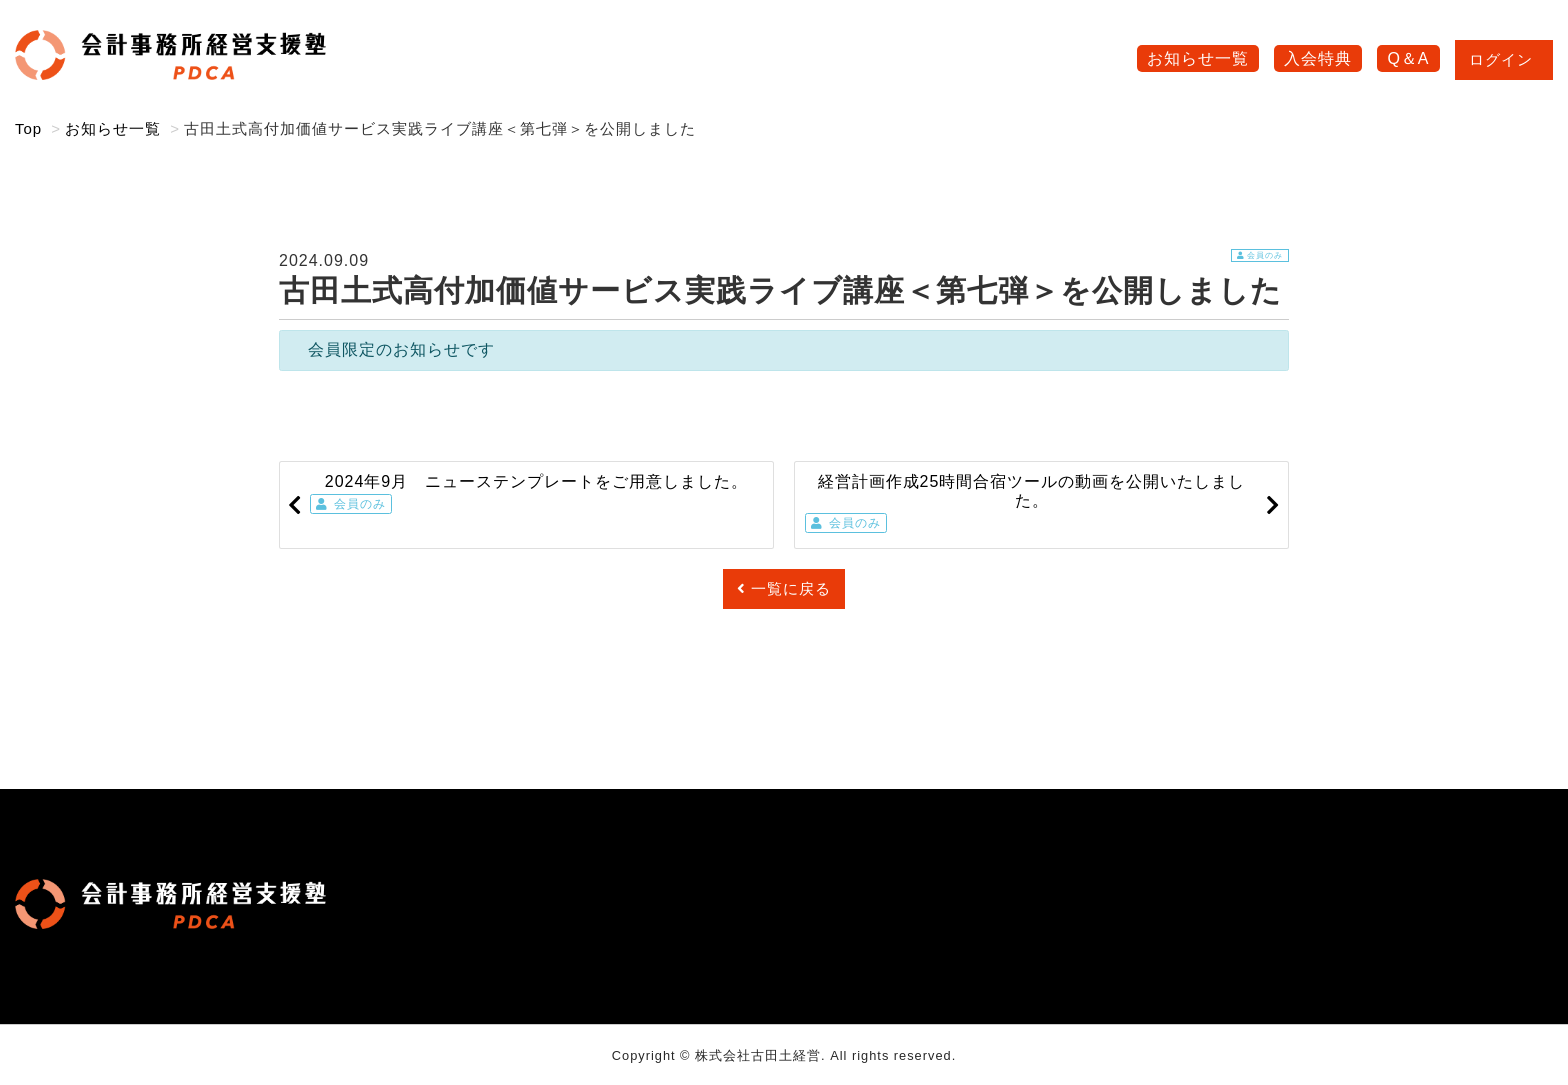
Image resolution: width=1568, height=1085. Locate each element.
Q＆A (1408, 58)
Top (28, 128)
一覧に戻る (784, 588)
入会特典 (1318, 58)
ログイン (1504, 59)
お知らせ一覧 (1198, 58)
